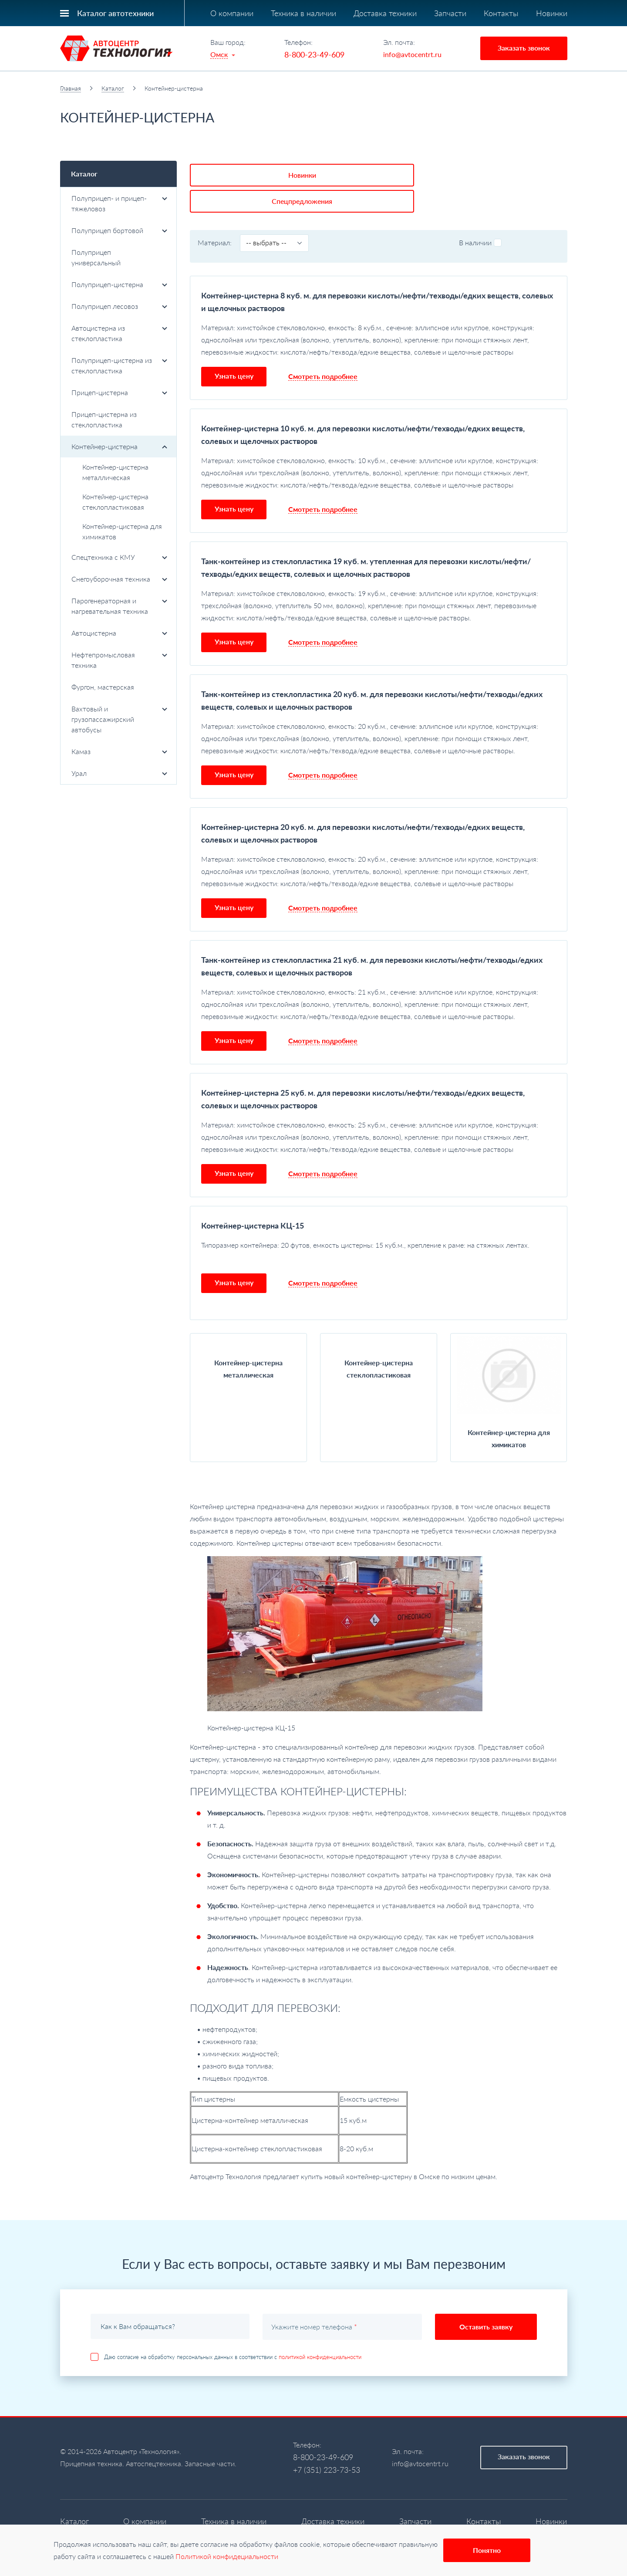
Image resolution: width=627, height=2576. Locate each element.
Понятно (487, 2550)
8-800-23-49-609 (314, 54)
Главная (70, 88)
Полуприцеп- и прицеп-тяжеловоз (119, 203)
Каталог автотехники (115, 13)
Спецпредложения (316, 172)
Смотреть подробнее (322, 347)
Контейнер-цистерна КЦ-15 (252, 1196)
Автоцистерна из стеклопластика (119, 333)
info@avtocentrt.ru (412, 54)
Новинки (551, 13)
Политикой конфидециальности (226, 2556)
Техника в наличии (303, 13)
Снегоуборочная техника (119, 579)
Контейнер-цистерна (119, 446)
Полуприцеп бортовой (119, 230)
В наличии (480, 213)
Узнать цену (234, 346)
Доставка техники (385, 13)
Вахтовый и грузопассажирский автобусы (119, 719)
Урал (119, 773)
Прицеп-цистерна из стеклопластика (104, 419)
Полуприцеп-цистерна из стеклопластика (119, 365)
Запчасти (450, 13)
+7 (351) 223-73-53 (326, 2441)
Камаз (119, 751)
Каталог (112, 88)
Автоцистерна (119, 633)
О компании (231, 13)
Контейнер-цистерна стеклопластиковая (115, 501)
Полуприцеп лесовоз (119, 306)
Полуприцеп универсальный (96, 257)
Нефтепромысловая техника (119, 659)
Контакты (501, 13)
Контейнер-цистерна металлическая (115, 472)
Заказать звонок (524, 48)
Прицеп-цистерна (119, 392)
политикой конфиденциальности (320, 2328)
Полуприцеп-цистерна (119, 284)
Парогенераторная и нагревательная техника (119, 605)
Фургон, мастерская (102, 687)
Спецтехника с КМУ (119, 557)
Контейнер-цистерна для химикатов (122, 531)
